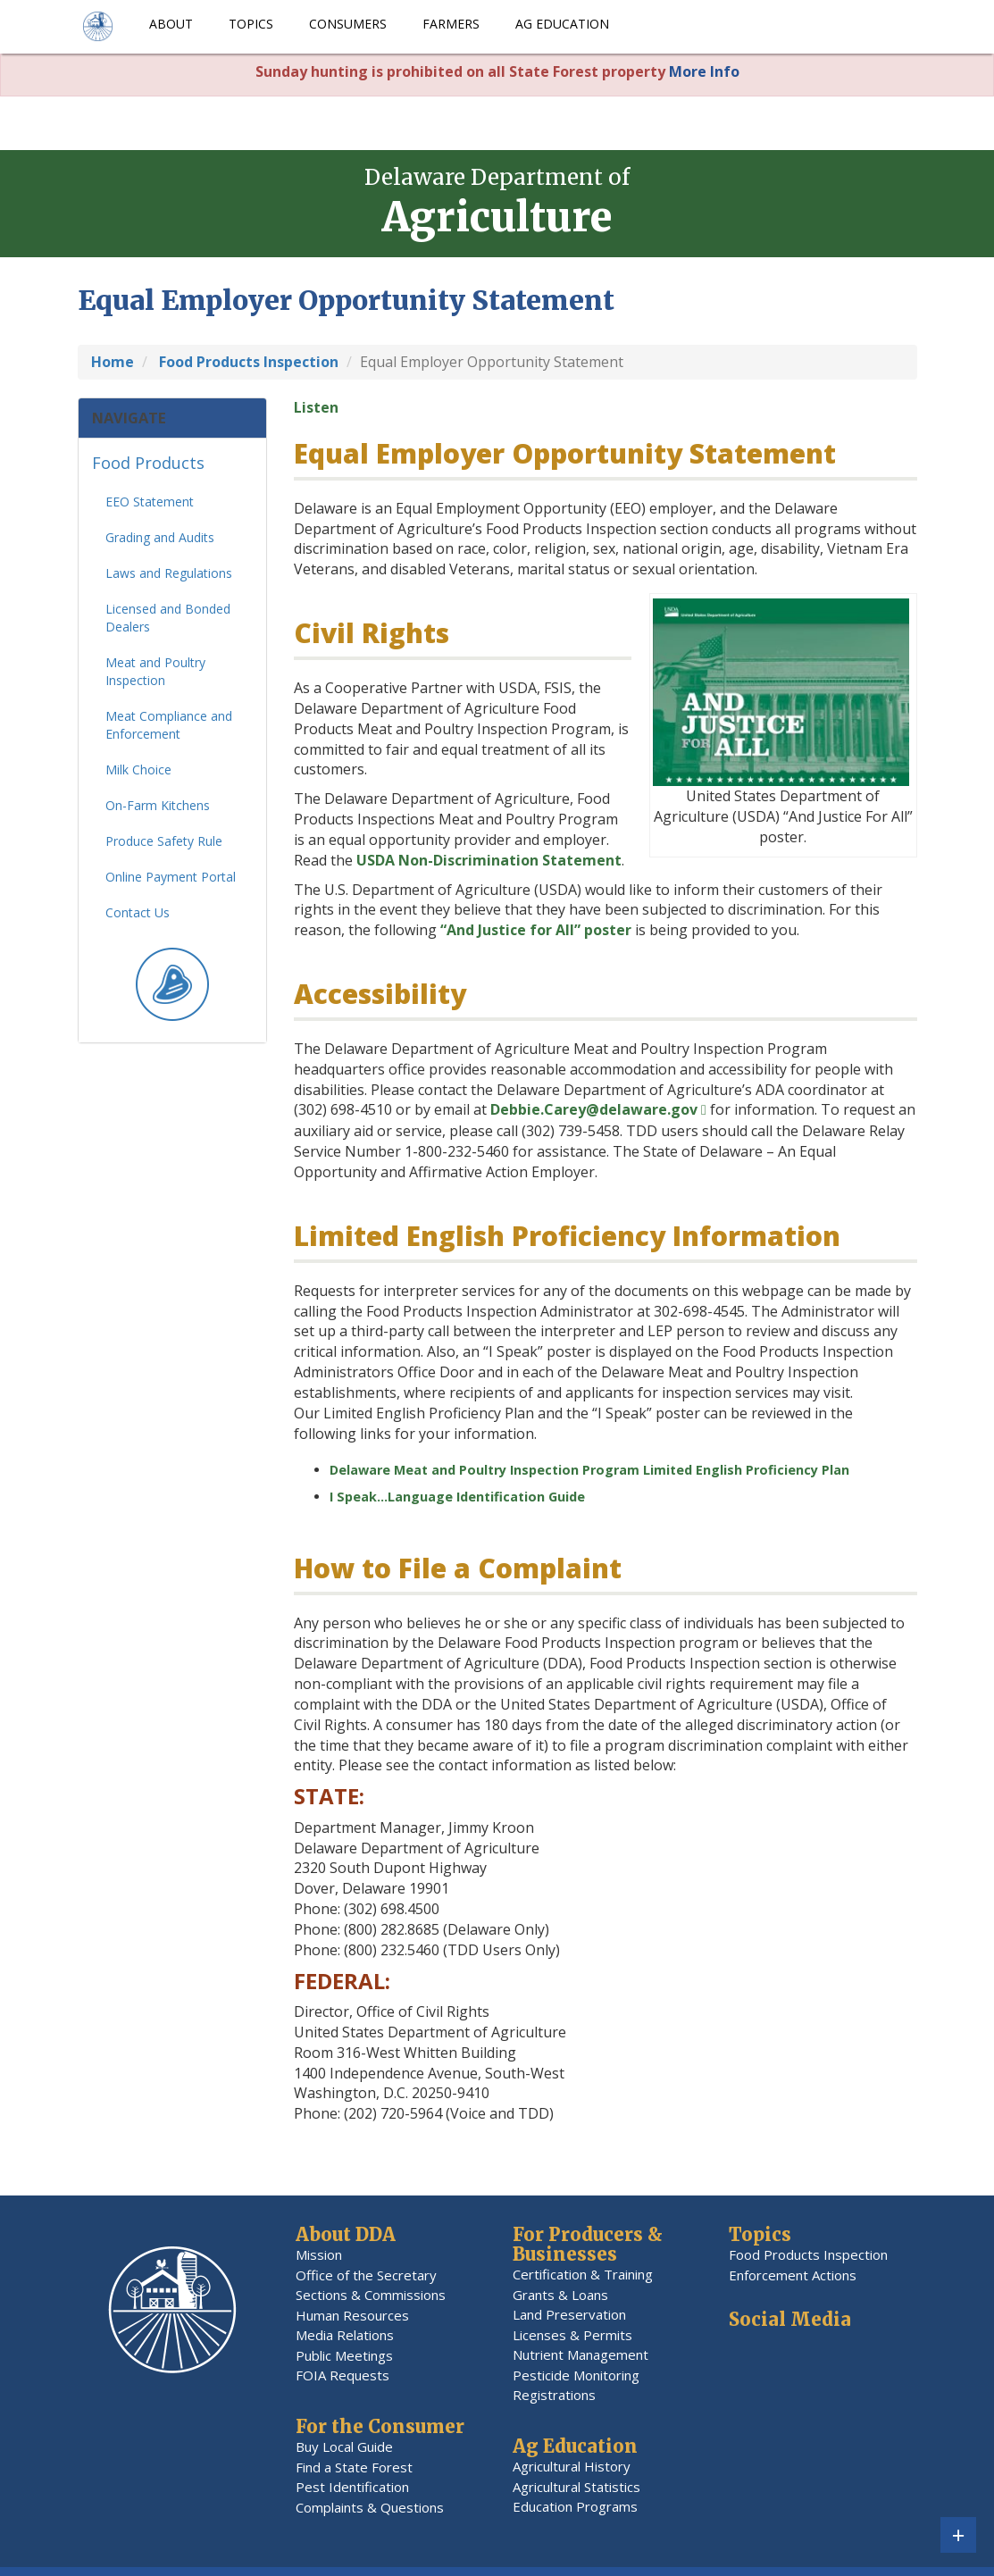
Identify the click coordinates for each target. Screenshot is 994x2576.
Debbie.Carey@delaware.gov (593, 1109)
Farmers (451, 23)
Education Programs (575, 2506)
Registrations (554, 2395)
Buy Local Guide (344, 2446)
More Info (704, 71)
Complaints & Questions (370, 2507)
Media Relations (345, 2335)
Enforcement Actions (792, 2275)
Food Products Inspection (808, 2254)
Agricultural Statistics (576, 2487)
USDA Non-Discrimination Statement (489, 860)
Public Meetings (344, 2355)
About (171, 23)
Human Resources (352, 2315)
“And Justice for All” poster (535, 930)
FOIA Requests (342, 2375)
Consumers (348, 23)
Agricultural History (572, 2466)
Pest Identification (352, 2487)
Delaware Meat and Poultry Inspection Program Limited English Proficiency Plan (589, 1469)
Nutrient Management (580, 2354)
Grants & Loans (560, 2295)
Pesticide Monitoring (576, 2375)
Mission (319, 2254)
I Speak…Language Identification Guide (457, 1496)
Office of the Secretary (366, 2275)
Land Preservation (569, 2314)
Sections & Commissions (371, 2295)
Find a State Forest (354, 2467)
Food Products (148, 469)
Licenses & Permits (572, 2335)
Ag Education (562, 23)
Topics (251, 23)
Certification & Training (583, 2274)
